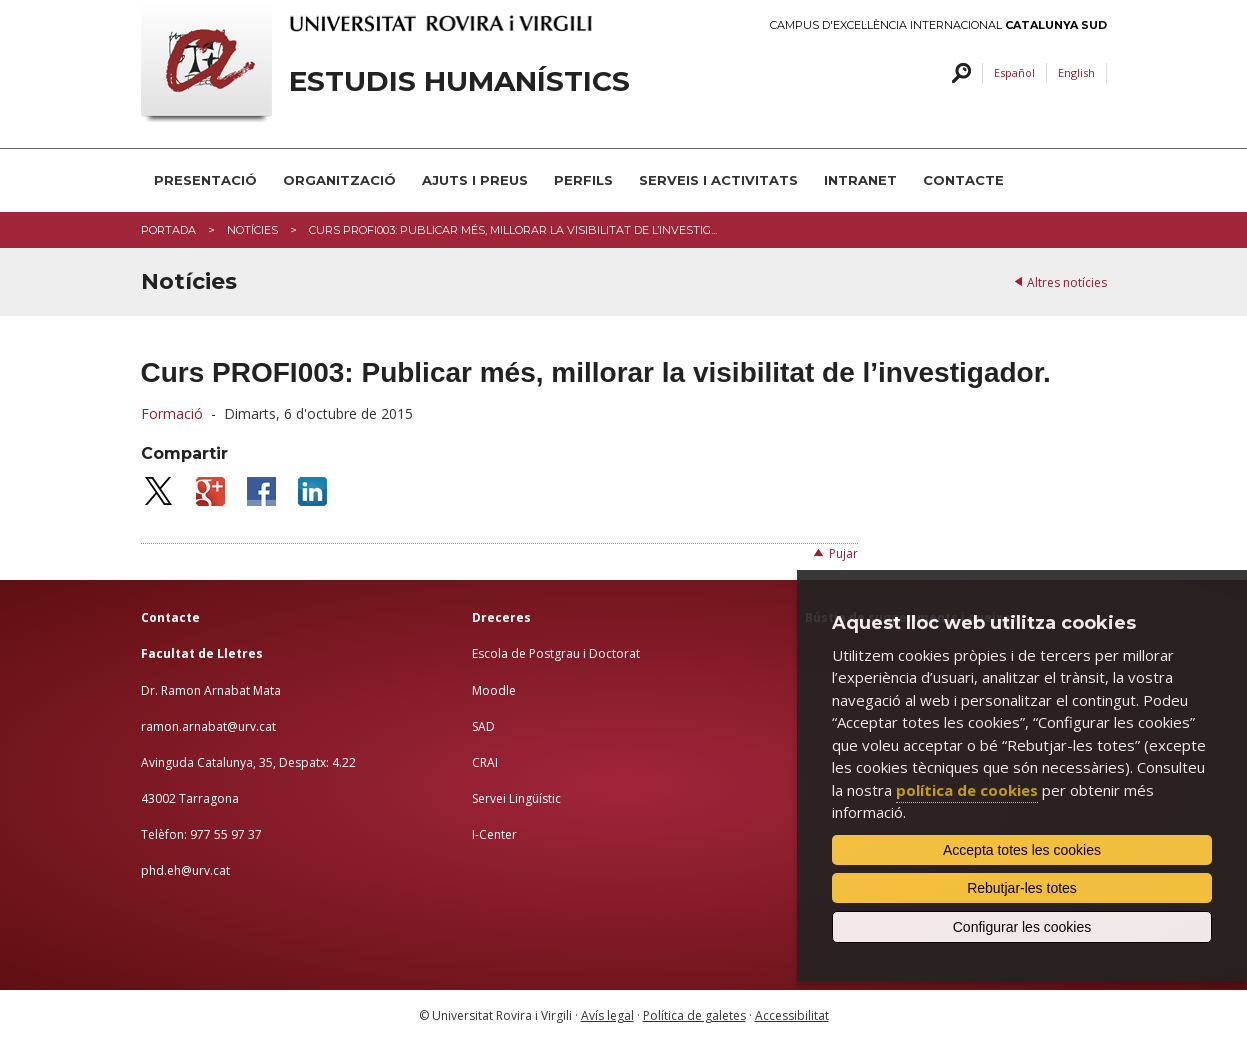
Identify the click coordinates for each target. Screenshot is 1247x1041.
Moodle (494, 690)
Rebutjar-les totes (1022, 888)
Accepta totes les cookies (1022, 850)
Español (1014, 72)
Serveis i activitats (718, 180)
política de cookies (967, 790)
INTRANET (860, 180)
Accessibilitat (792, 1015)
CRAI (485, 762)
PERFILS (583, 180)
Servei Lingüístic (516, 798)
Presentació (205, 180)
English (1076, 72)
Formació (172, 413)
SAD (483, 726)
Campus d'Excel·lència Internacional (938, 25)
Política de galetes (694, 1015)
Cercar (958, 73)
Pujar (843, 553)
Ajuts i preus (475, 180)
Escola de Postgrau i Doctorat (556, 653)
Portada (168, 230)
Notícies (252, 230)
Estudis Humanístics (459, 81)
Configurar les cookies (1022, 927)
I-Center (494, 834)
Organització (339, 180)
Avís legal (607, 1015)
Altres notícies (1067, 282)
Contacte (963, 180)
